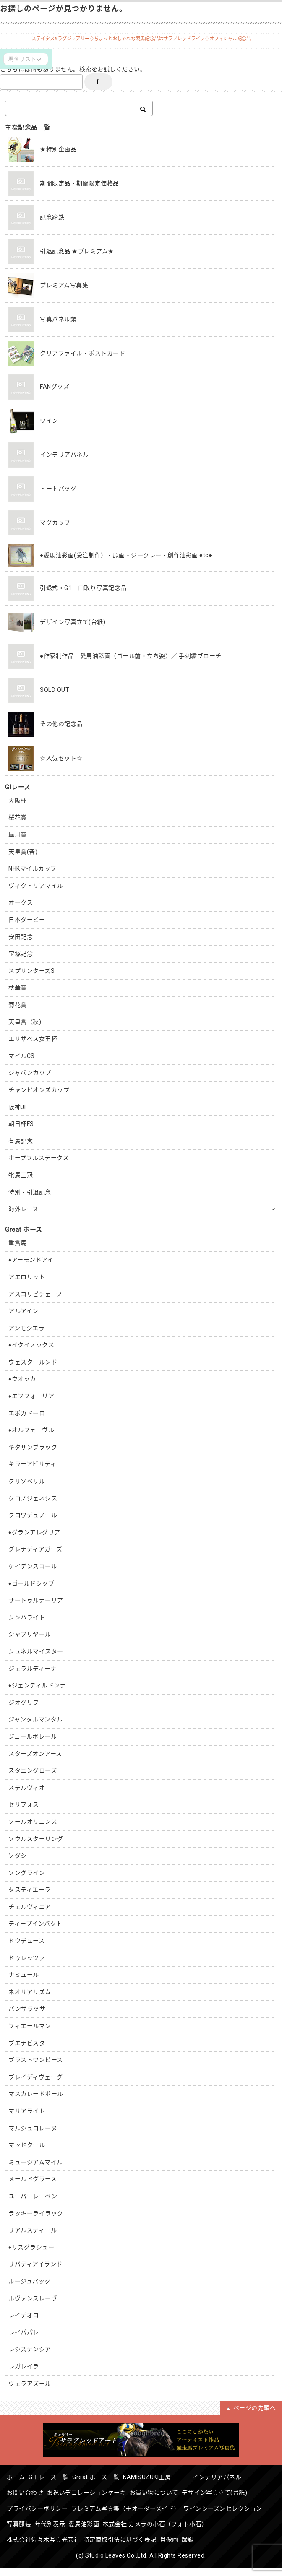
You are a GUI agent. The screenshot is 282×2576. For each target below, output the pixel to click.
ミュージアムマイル (35, 2162)
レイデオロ (23, 2315)
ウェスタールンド (32, 1362)
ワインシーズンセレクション (48, 2519)
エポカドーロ (26, 1413)
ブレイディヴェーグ (35, 2077)
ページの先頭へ (251, 2407)
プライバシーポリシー (39, 2505)
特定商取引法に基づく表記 (45, 2548)
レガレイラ (23, 2366)
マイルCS (21, 1056)
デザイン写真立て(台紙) (233, 2491)
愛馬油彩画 (184, 2519)
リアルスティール (32, 2230)
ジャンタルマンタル (35, 1719)
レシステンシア (29, 2349)
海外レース (23, 1209)
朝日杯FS (21, 1123)
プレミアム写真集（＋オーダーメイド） (133, 2505)
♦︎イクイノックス (31, 1344)
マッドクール (26, 2145)
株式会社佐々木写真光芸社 (159, 2534)
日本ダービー (26, 919)
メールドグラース (32, 2179)
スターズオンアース (35, 1753)
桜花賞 (17, 817)
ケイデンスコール (32, 1566)
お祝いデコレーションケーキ (94, 2491)
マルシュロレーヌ (32, 2128)
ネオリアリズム (29, 1992)
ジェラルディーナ (32, 1668)
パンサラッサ (26, 2008)
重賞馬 (17, 1243)
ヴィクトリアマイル (35, 885)
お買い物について (167, 2491)
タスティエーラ (29, 1889)
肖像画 (100, 2548)
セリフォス (23, 1804)
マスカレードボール (35, 2093)
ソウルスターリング (35, 1838)
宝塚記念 (20, 953)
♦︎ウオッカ (22, 1378)
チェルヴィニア (29, 1906)
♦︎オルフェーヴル (31, 1430)
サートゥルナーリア (35, 1600)
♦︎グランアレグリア (34, 1532)
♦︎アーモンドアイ (30, 1259)
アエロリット (26, 1277)
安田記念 (20, 936)
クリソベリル (26, 1481)
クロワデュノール (32, 1515)
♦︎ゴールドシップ (31, 1583)
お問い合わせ (27, 2491)
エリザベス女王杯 (32, 1038)
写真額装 (109, 2519)
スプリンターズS (31, 970)
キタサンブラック (32, 1447)
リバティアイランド (35, 2264)
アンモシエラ (26, 1328)
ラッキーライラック (35, 2213)
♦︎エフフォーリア (31, 1396)
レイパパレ (23, 2332)
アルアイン (23, 1310)
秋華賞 (17, 987)
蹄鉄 (124, 2548)
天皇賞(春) (22, 851)
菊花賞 (17, 1004)
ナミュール (23, 1974)
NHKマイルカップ (32, 868)
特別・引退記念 (29, 1192)
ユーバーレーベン (32, 2196)
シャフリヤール (29, 1634)
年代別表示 (145, 2519)
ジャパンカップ (29, 1072)
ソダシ (17, 1855)
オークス (20, 902)
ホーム (19, 2477)
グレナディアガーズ (35, 1549)
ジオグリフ (23, 1702)
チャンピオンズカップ (38, 1090)
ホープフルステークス (38, 1157)
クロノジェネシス (32, 1498)
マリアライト (26, 2111)
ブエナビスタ (26, 2043)
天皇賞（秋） (26, 1022)
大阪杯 (17, 800)
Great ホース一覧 (109, 2477)
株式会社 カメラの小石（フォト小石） (61, 2534)
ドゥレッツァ (26, 1958)
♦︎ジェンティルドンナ (37, 1685)
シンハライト (26, 1617)
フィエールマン (29, 2025)
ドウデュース (26, 1940)
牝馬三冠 (20, 1175)
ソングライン (26, 1872)
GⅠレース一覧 (57, 2477)
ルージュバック (29, 2281)
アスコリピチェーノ (35, 1294)
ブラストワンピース (35, 2059)
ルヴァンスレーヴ (32, 2298)
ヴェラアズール (29, 2383)
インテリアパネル (241, 2477)
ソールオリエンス (32, 1821)
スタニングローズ (32, 1770)
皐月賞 (17, 834)
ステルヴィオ (26, 1787)
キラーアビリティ (32, 1464)
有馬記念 (20, 1141)
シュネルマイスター (35, 1651)
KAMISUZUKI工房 (175, 2477)
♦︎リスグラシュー (31, 2247)
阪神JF (17, 1107)
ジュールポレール (32, 1736)
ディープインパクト (35, 1923)
